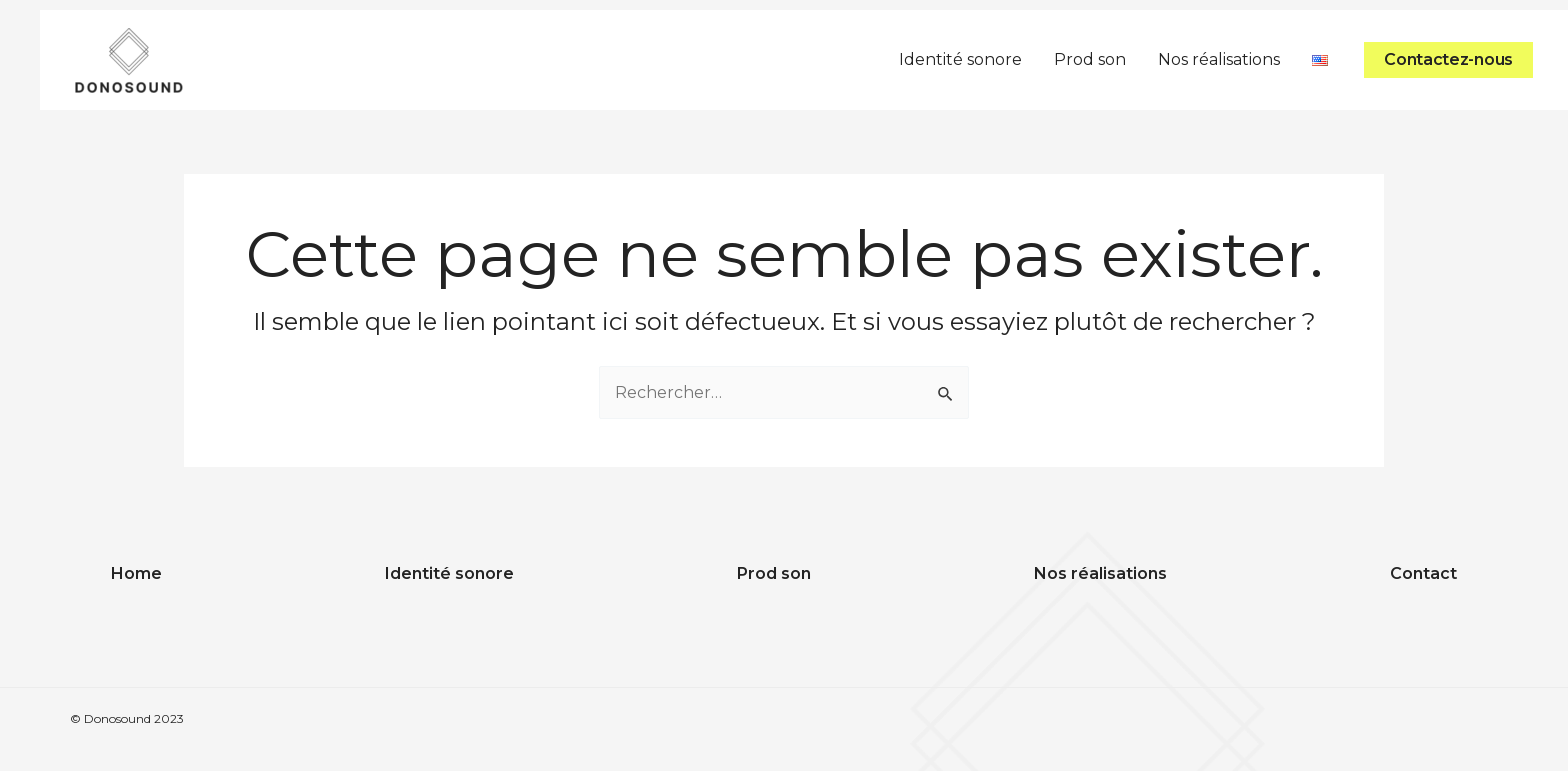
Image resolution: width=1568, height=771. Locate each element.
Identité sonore (960, 59)
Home (136, 573)
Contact (1423, 573)
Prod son (1090, 59)
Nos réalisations (1219, 59)
